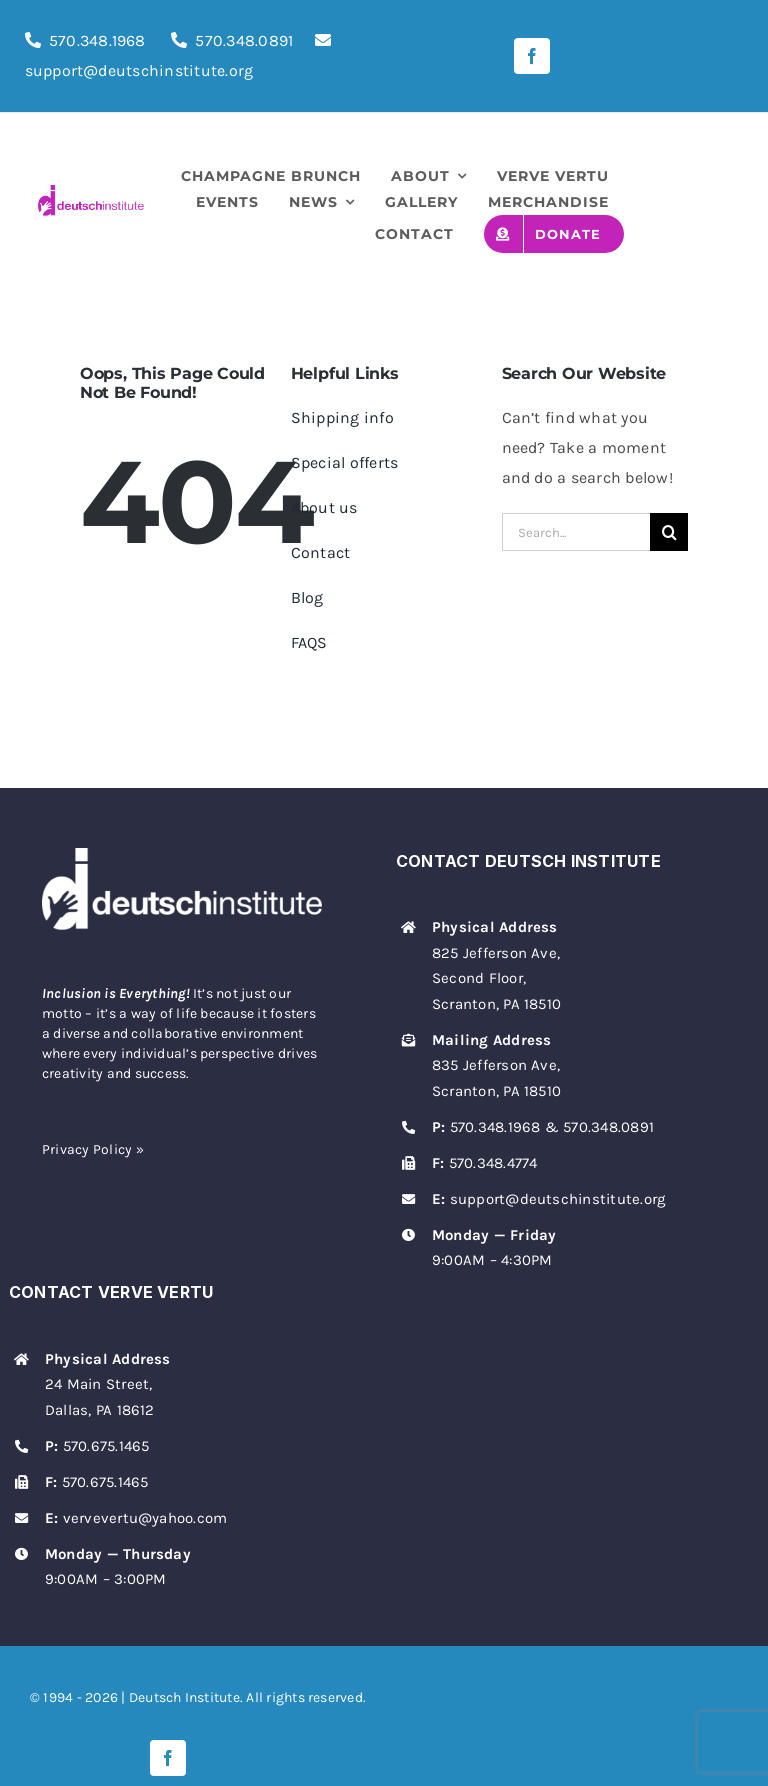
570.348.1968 (97, 40)
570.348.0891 (244, 40)
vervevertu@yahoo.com (145, 1518)
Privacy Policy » (93, 1149)
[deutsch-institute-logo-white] (182, 855)
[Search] (669, 532)
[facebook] (532, 56)
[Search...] (576, 532)
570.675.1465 (106, 1446)
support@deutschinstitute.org (558, 1199)
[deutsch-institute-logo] (91, 192)
